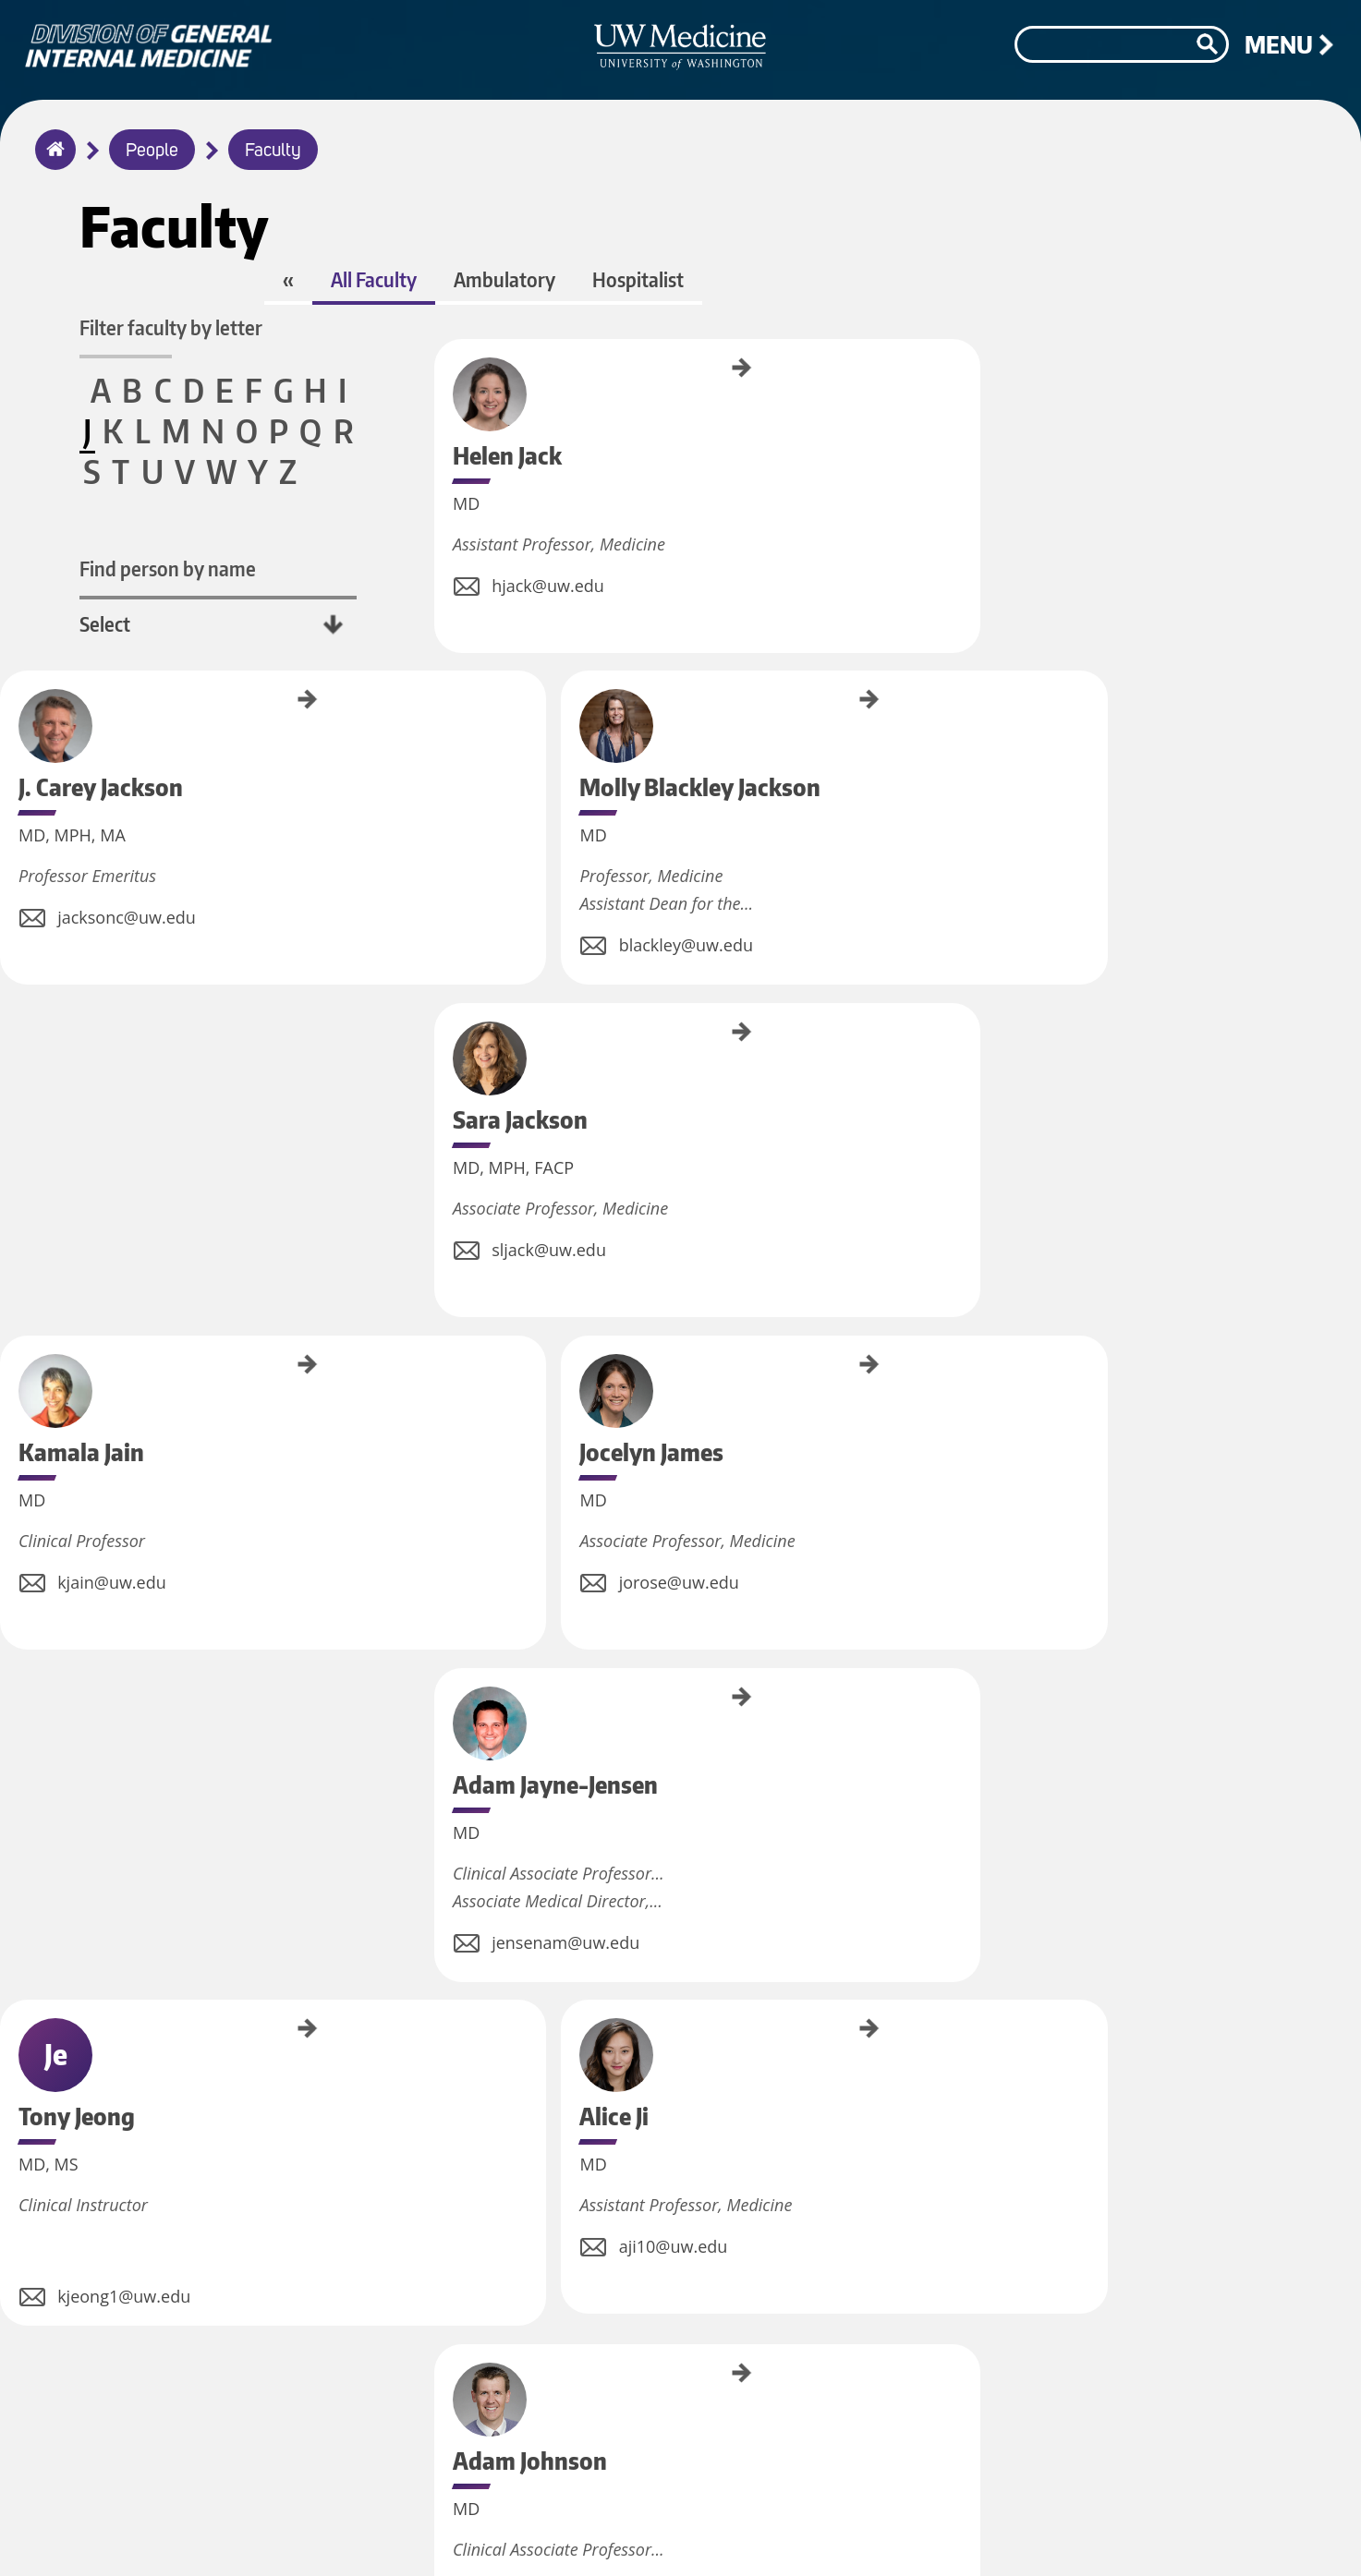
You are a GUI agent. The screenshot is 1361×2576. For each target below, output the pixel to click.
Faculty (273, 151)
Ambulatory (674, 320)
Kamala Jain (695, 750)
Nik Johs (950, 1460)
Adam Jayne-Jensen (440, 1093)
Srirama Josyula (695, 1803)
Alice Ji (950, 1066)
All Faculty (544, 320)
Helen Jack (440, 401)
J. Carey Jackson (695, 412)
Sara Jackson (440, 752)
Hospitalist (808, 320)
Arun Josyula (440, 1796)
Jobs (683, 2527)
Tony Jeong (695, 1075)
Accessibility (1018, 2527)
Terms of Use (902, 2527)
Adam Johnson (440, 1474)
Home (51, 161)
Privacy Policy (779, 2527)
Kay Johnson (695, 1469)
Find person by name (180, 575)
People (152, 151)
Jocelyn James (950, 754)
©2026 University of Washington (1203, 2536)
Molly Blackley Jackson (950, 426)
